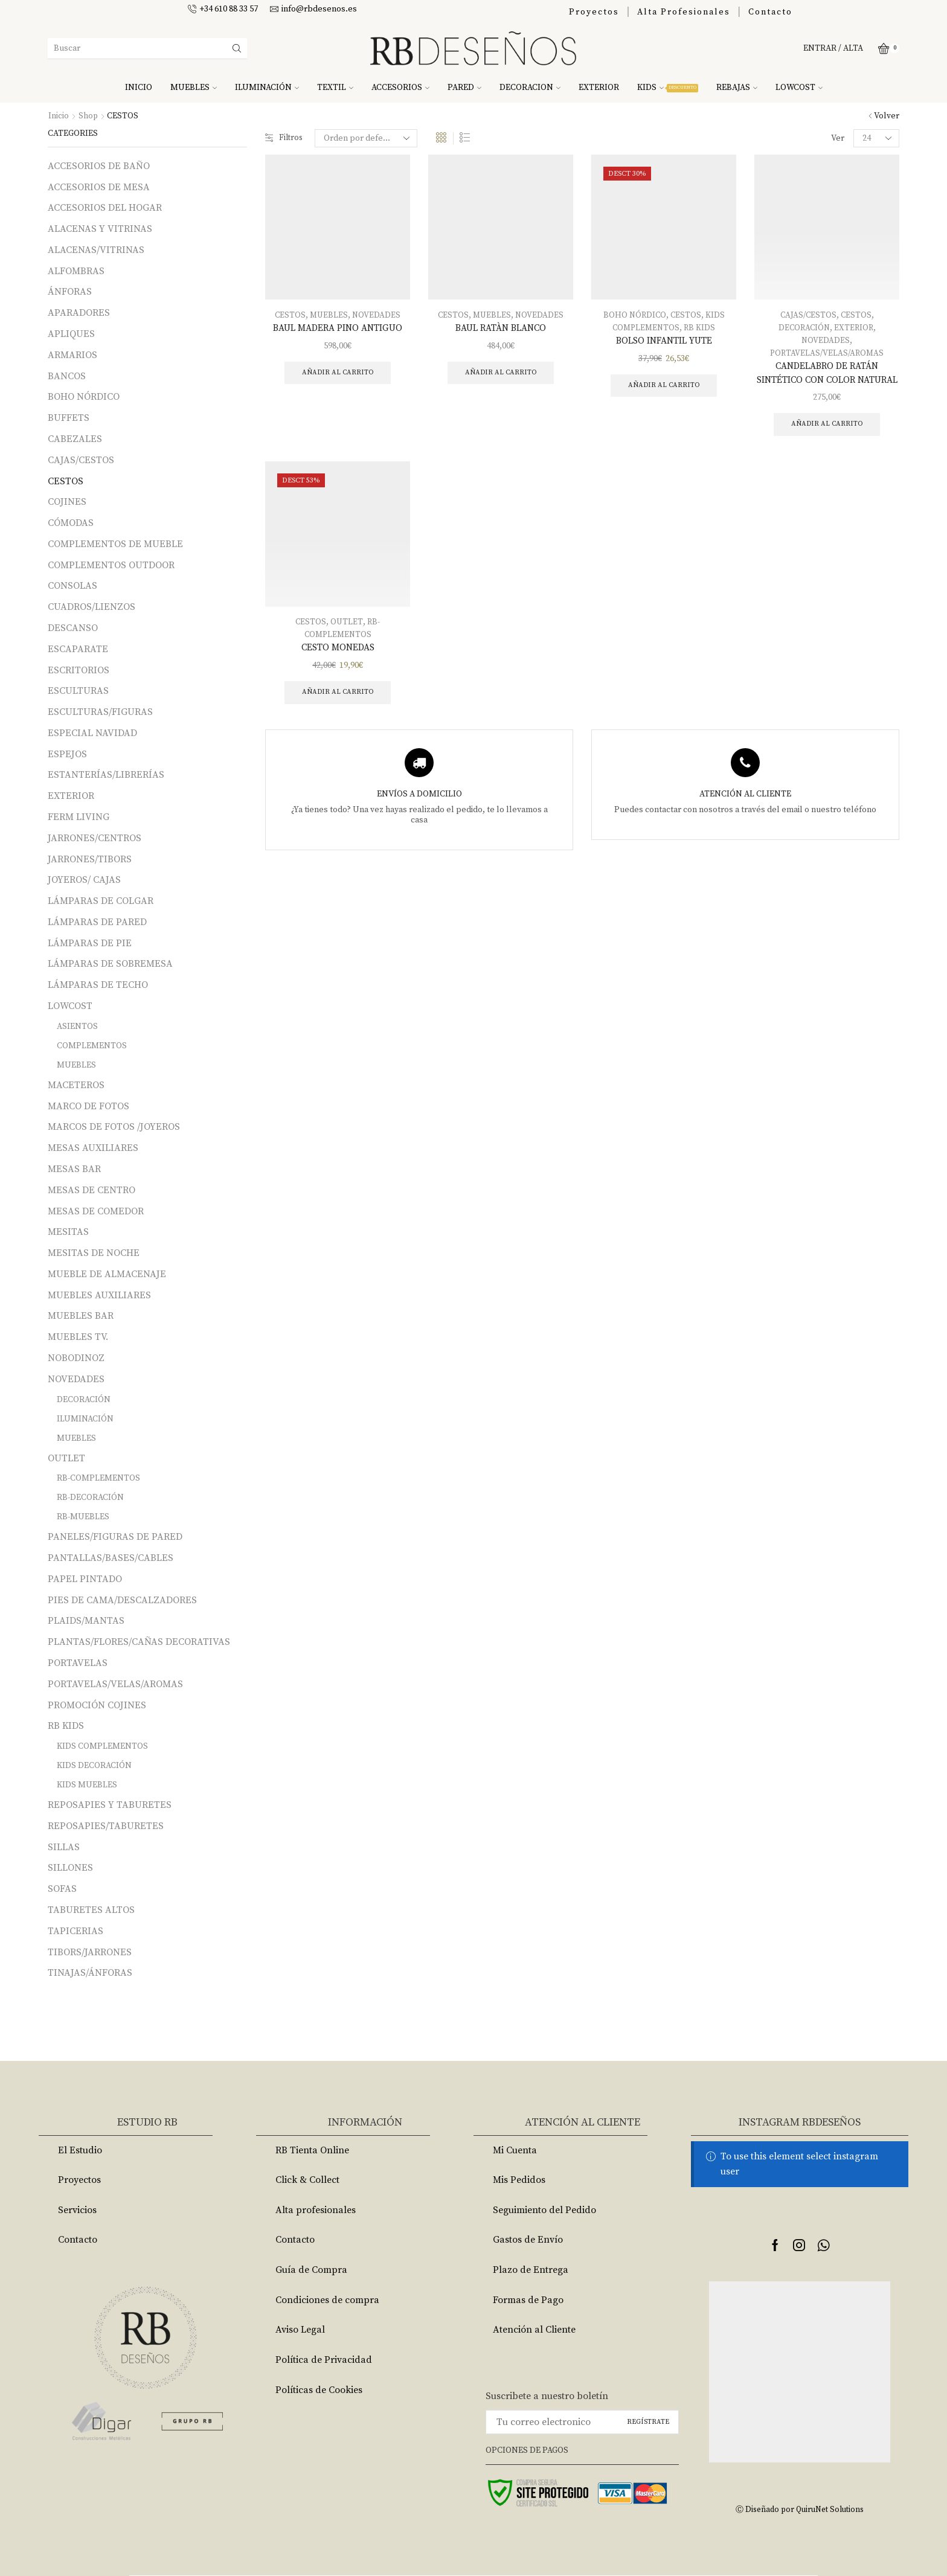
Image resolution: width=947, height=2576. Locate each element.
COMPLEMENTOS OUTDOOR (111, 565)
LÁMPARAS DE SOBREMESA (110, 964)
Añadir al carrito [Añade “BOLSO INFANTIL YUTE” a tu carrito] (664, 386)
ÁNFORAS (70, 292)
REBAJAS (736, 87)
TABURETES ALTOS (91, 1910)
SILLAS (64, 1847)
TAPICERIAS (75, 1931)
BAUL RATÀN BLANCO (500, 328)
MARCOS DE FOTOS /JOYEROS (114, 1127)
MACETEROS (76, 1085)
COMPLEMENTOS (92, 1045)
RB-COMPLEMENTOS (98, 1478)
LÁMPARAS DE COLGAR (100, 901)
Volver (886, 116)
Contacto (770, 12)
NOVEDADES (377, 315)
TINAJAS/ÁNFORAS (90, 1973)
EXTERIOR (599, 87)
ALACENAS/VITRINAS (96, 250)
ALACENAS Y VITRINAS (100, 229)
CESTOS (289, 315)
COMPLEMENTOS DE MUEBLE (115, 544)
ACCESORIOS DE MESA (99, 187)
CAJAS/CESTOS (808, 315)
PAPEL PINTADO (85, 1579)
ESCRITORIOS (78, 670)
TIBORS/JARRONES (90, 1952)
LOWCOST (799, 87)
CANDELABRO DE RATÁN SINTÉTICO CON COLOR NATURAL (827, 381)
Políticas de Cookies (318, 2390)
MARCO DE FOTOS (88, 1106)
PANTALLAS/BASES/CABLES (110, 1558)
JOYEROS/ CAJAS (84, 880)
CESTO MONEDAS (337, 665)
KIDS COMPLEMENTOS (102, 1746)
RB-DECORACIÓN (90, 1497)
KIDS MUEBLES (87, 1785)
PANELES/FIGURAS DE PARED (115, 1537)
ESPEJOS (67, 754)
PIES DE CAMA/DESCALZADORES (122, 1600)
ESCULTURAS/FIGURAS (100, 712)
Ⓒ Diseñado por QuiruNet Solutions (799, 2509)
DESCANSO (73, 628)
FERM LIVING (78, 817)
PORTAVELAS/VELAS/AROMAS (826, 353)
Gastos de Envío (528, 2240)
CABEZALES (75, 439)
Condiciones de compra (327, 2300)
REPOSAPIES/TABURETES (106, 1826)
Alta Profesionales (683, 12)
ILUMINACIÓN (267, 87)
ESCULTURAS (78, 691)
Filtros (284, 138)
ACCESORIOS (400, 87)
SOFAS (62, 1889)
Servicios (77, 2210)
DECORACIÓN (803, 327)
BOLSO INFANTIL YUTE (663, 341)
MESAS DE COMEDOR (96, 1211)
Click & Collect (307, 2180)
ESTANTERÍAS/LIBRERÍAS (106, 775)
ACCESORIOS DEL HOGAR (105, 208)
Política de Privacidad (323, 2360)
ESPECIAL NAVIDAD (92, 733)
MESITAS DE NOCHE (94, 1253)
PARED (464, 87)
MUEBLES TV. (78, 1337)
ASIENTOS (77, 1026)
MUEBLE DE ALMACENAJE (107, 1274)
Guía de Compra (311, 2270)
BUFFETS (68, 418)
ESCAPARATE (78, 649)
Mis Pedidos (519, 2180)
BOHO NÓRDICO (634, 315)
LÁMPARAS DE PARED (97, 922)
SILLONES (70, 1868)
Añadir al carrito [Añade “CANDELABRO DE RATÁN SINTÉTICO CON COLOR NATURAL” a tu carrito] (827, 440)
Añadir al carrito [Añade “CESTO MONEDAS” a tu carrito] (337, 710)
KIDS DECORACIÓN (94, 1765)
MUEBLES (193, 87)
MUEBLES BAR (81, 1316)
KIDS (667, 87)
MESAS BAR (74, 1169)
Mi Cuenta (515, 2150)
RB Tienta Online (312, 2150)
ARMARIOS (72, 355)
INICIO (138, 87)
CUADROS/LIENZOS (91, 607)
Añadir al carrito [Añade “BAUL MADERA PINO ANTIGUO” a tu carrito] (337, 373)
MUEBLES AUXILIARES (99, 1295)
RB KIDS (701, 327)
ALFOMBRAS (76, 271)
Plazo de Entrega (530, 2270)
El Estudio (80, 2150)
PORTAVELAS (78, 1663)
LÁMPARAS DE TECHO (98, 985)
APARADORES (79, 313)
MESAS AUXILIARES (93, 1148)
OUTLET (346, 638)
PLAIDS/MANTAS (86, 1621)
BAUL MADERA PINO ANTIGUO (338, 328)
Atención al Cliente (534, 2330)
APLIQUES (71, 334)
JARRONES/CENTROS (94, 838)
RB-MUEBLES (83, 1516)
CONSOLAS (72, 586)
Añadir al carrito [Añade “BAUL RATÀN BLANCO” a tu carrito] (501, 373)
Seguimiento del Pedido (544, 2210)
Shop (88, 116)
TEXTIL (335, 87)
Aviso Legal (300, 2330)
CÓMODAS (71, 523)
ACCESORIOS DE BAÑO (99, 166)
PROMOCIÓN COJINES (97, 1705)
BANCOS (67, 376)
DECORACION (529, 87)
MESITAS (68, 1232)
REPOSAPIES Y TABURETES (110, 1805)
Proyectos (594, 12)
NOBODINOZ (76, 1358)
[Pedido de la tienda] (367, 138)
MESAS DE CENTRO (91, 1190)
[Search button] (236, 48)
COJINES (67, 502)
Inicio (58, 116)
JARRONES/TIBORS (90, 859)
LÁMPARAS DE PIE (90, 943)
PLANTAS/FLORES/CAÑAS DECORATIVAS (139, 1642)
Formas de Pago (528, 2300)
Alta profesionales (315, 2210)
